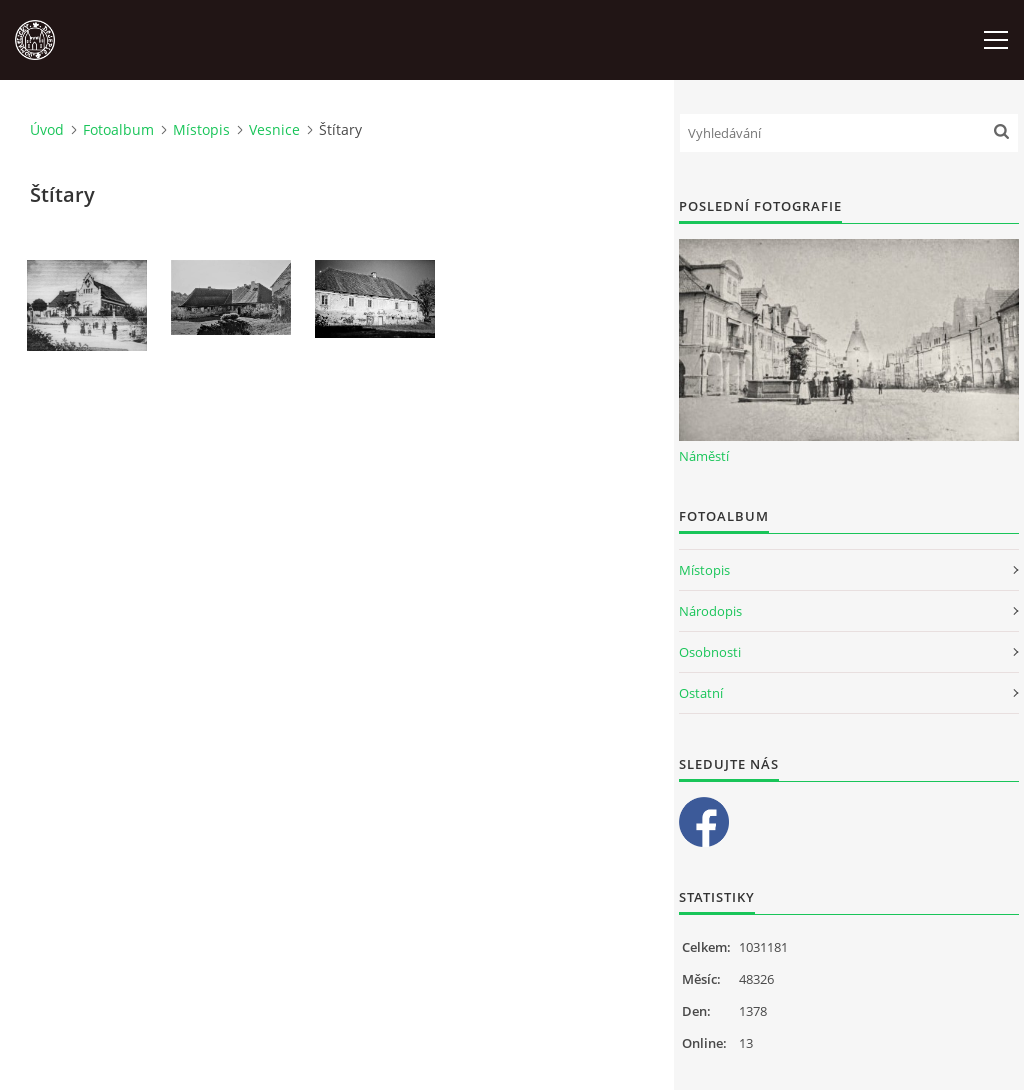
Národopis (710, 611)
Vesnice (274, 129)
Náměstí (704, 456)
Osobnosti (710, 652)
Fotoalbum (118, 129)
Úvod (47, 129)
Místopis (201, 129)
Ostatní (701, 693)
